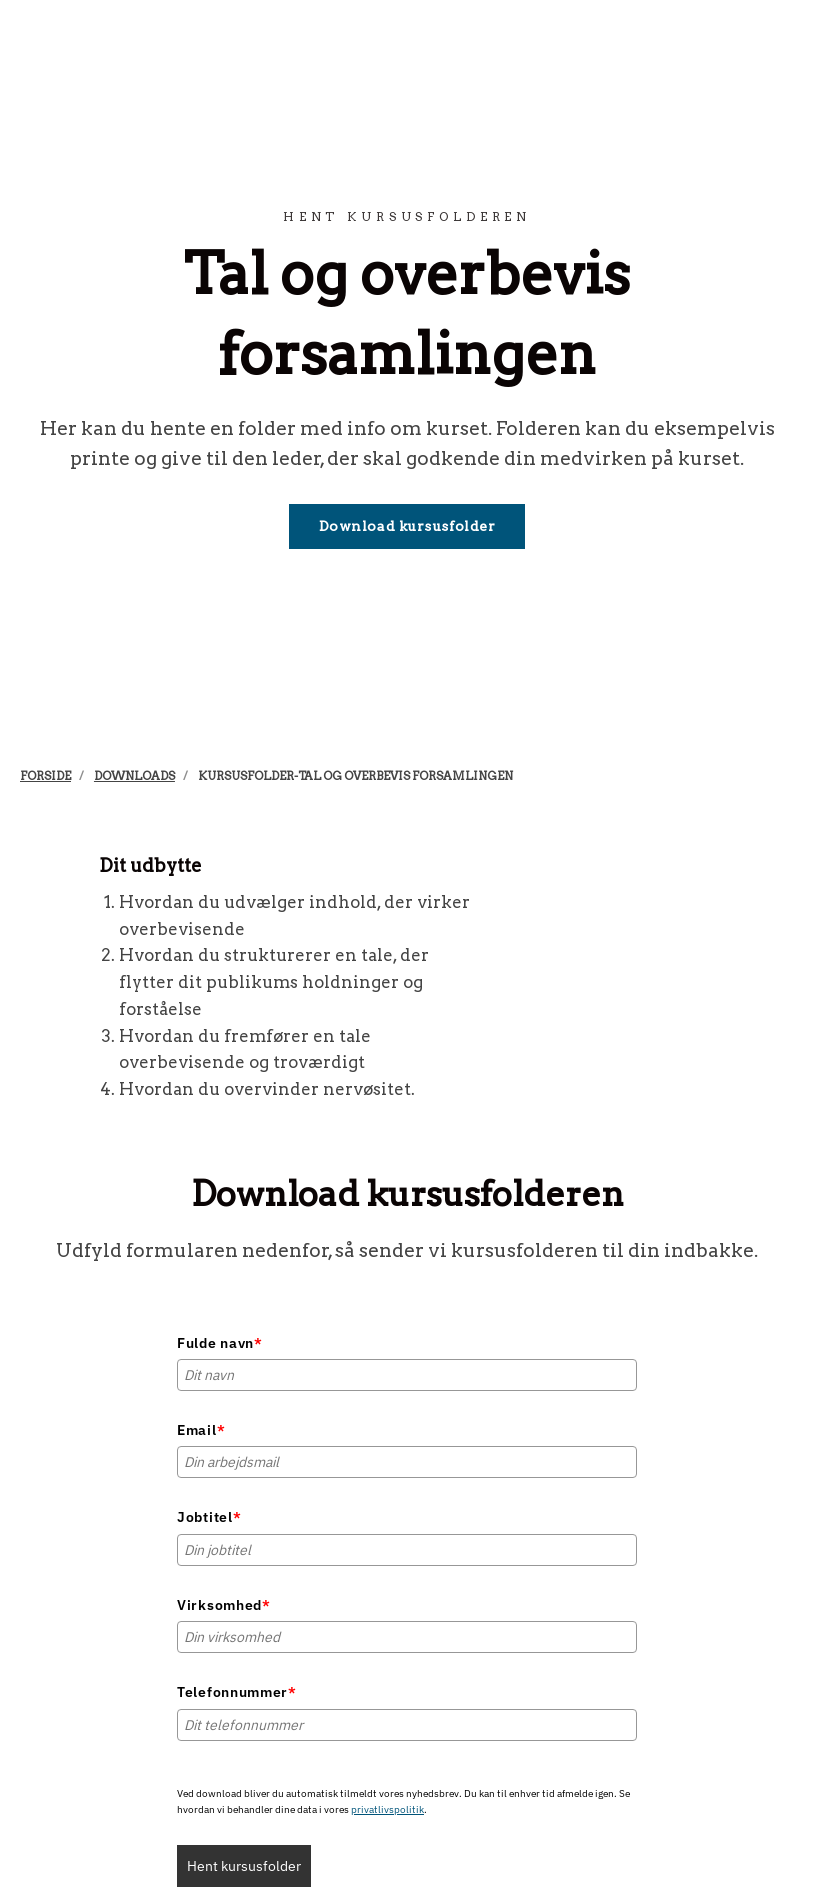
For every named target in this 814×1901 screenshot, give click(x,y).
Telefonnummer (237, 1692)
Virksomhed (224, 1605)
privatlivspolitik (387, 1809)
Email (201, 1430)
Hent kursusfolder (244, 1866)
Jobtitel (209, 1517)
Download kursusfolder (407, 526)
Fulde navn (220, 1343)
